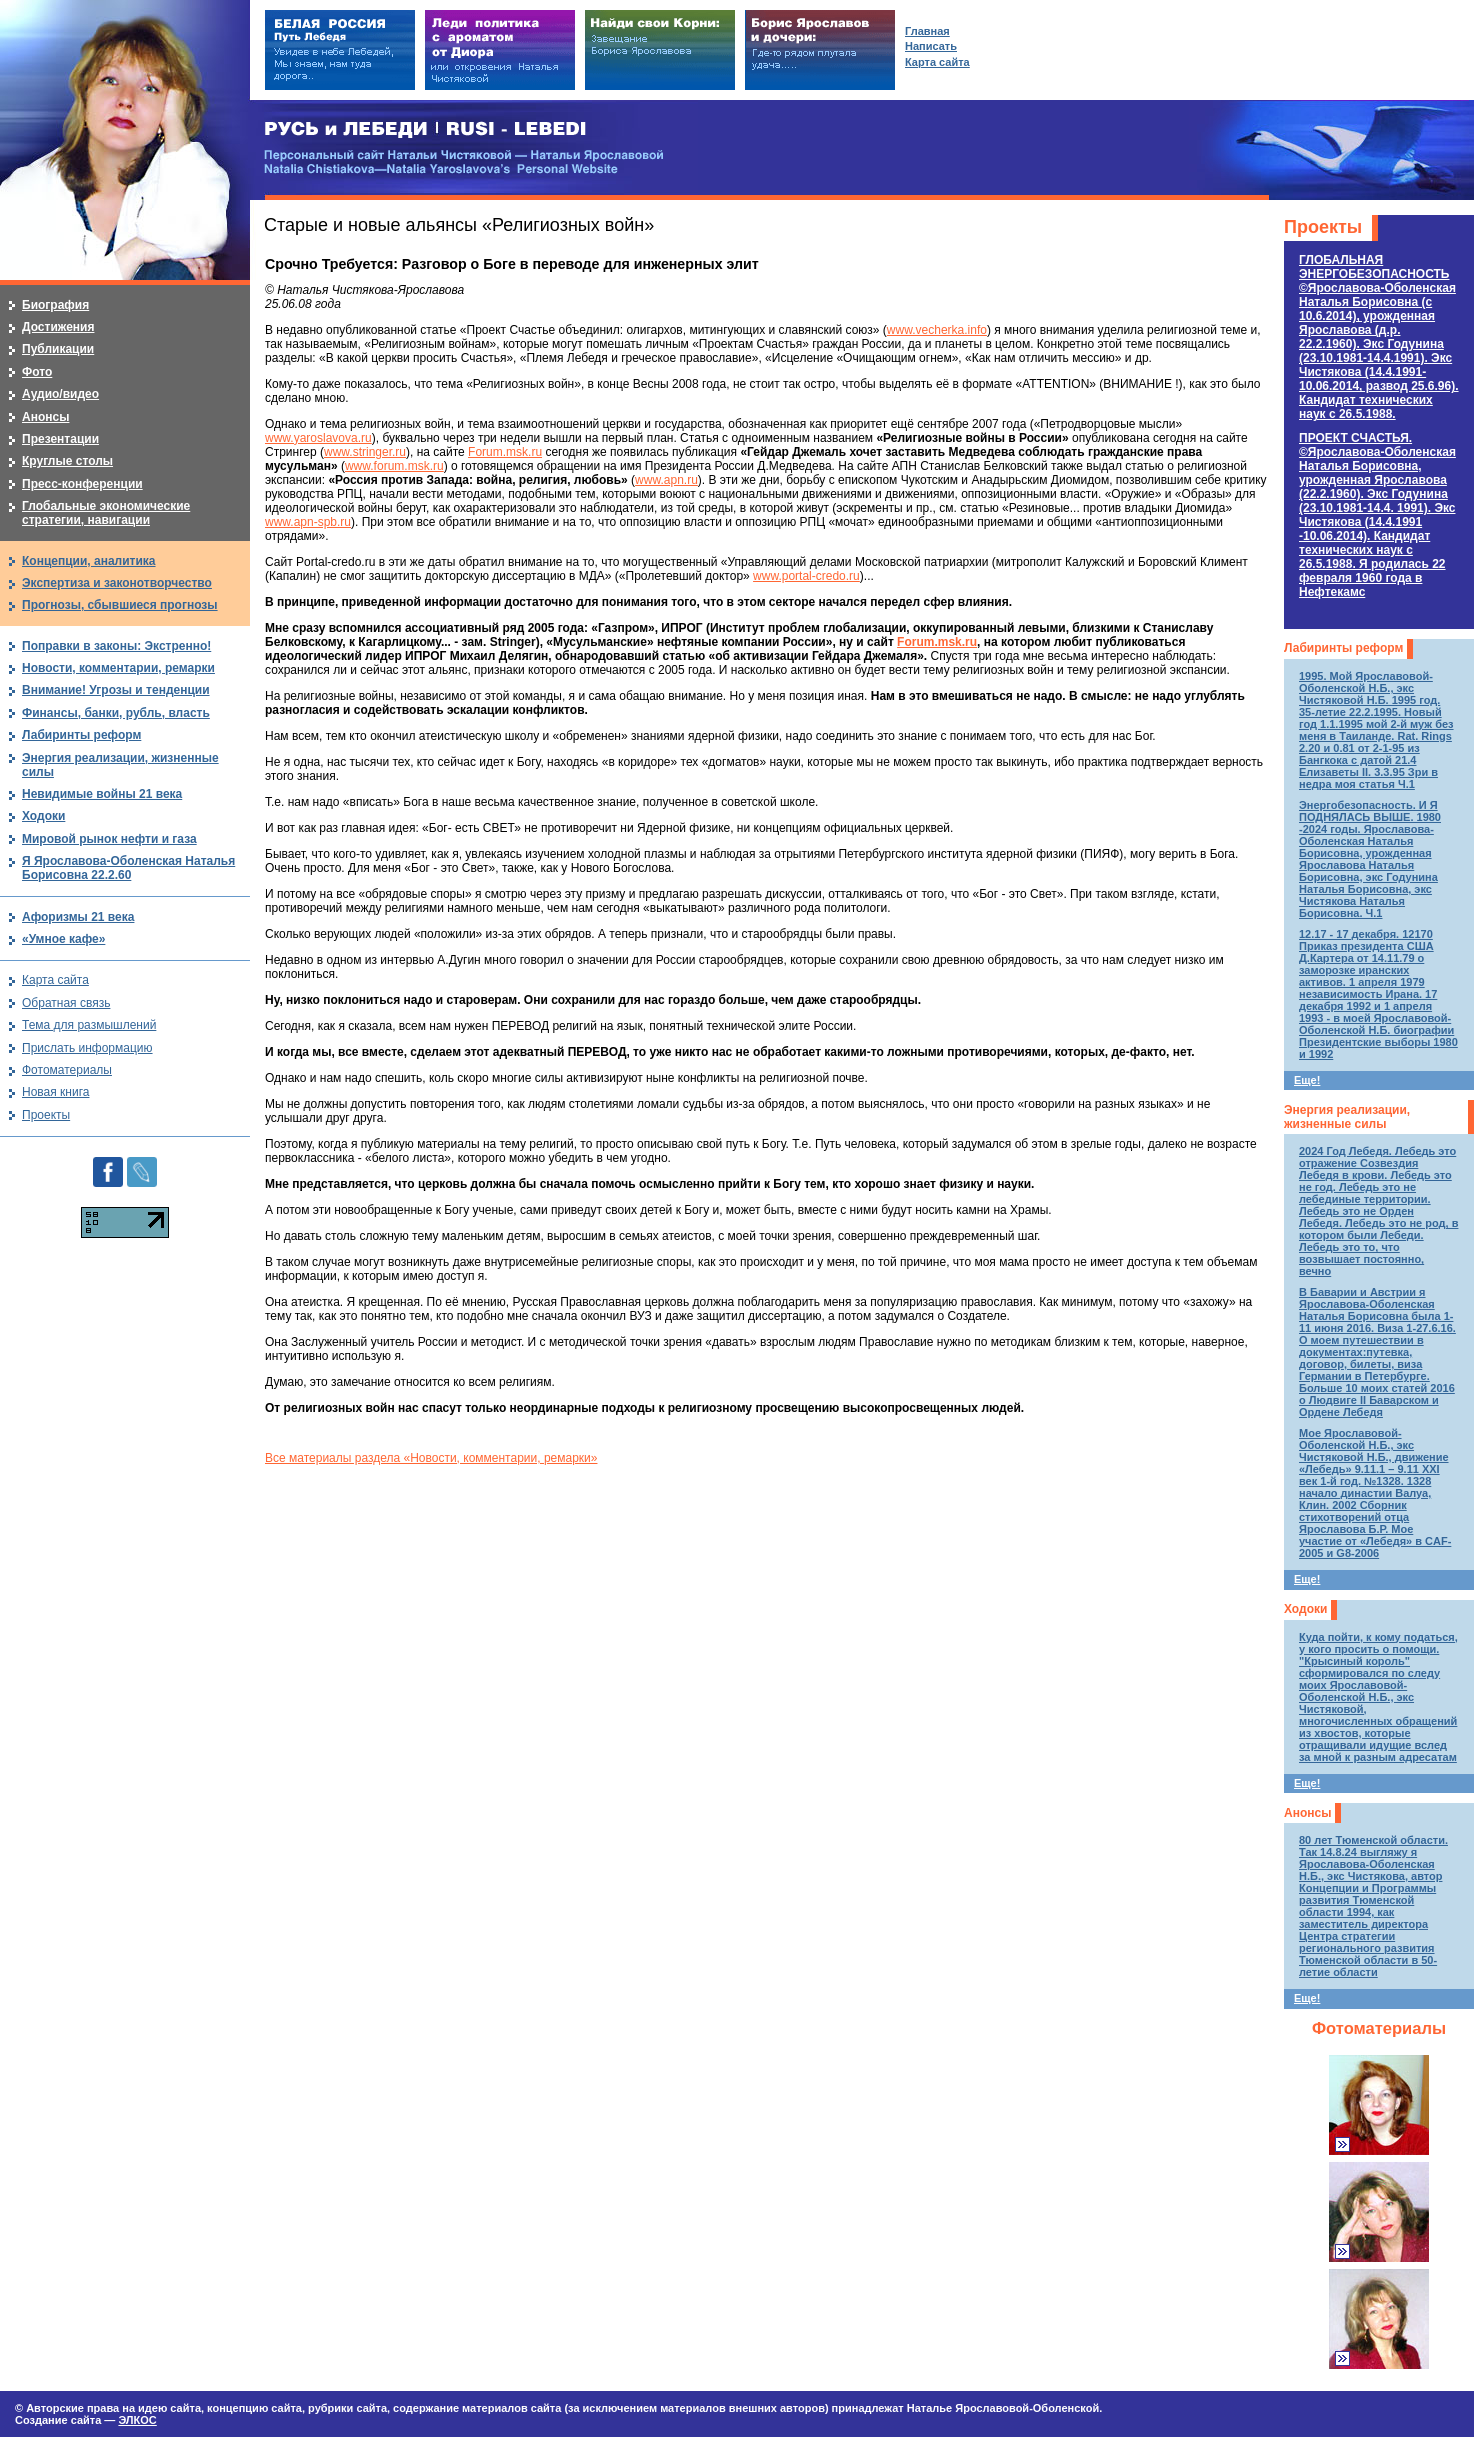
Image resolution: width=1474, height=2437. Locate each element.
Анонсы (1307, 1813)
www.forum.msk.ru (394, 466)
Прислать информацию (87, 1048)
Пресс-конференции (82, 484)
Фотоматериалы (1379, 2028)
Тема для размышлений (89, 1025)
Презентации (60, 439)
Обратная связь (66, 1003)
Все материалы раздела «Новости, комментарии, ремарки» (431, 1458)
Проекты (1323, 227)
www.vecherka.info (937, 330)
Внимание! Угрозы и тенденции (116, 690)
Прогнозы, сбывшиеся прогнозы (120, 605)
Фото (37, 372)
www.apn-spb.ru (308, 522)
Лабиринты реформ (1343, 648)
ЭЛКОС (137, 2420)
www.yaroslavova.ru (318, 438)
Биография (55, 305)
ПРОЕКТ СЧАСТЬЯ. (1377, 515)
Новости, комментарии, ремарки (118, 668)
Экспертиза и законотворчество (117, 583)
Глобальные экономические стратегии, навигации (106, 513)
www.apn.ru (666, 480)
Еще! (1307, 1080)
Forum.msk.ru (505, 452)
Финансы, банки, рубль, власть (116, 713)
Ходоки (1305, 1609)
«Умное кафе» (63, 939)
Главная (927, 31)
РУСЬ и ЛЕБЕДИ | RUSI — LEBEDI (425, 129)
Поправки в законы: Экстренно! (116, 646)
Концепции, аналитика (89, 561)
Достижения (58, 327)
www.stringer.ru (365, 452)
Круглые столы (67, 461)
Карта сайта (55, 980)
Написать (931, 46)
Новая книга (55, 1092)
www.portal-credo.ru (806, 576)
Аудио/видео (60, 394)
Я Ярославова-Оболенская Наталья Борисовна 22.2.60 (128, 868)
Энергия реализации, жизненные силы (1347, 1117)
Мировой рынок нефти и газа (109, 839)
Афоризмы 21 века (78, 917)
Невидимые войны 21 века (102, 794)
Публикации (58, 349)
